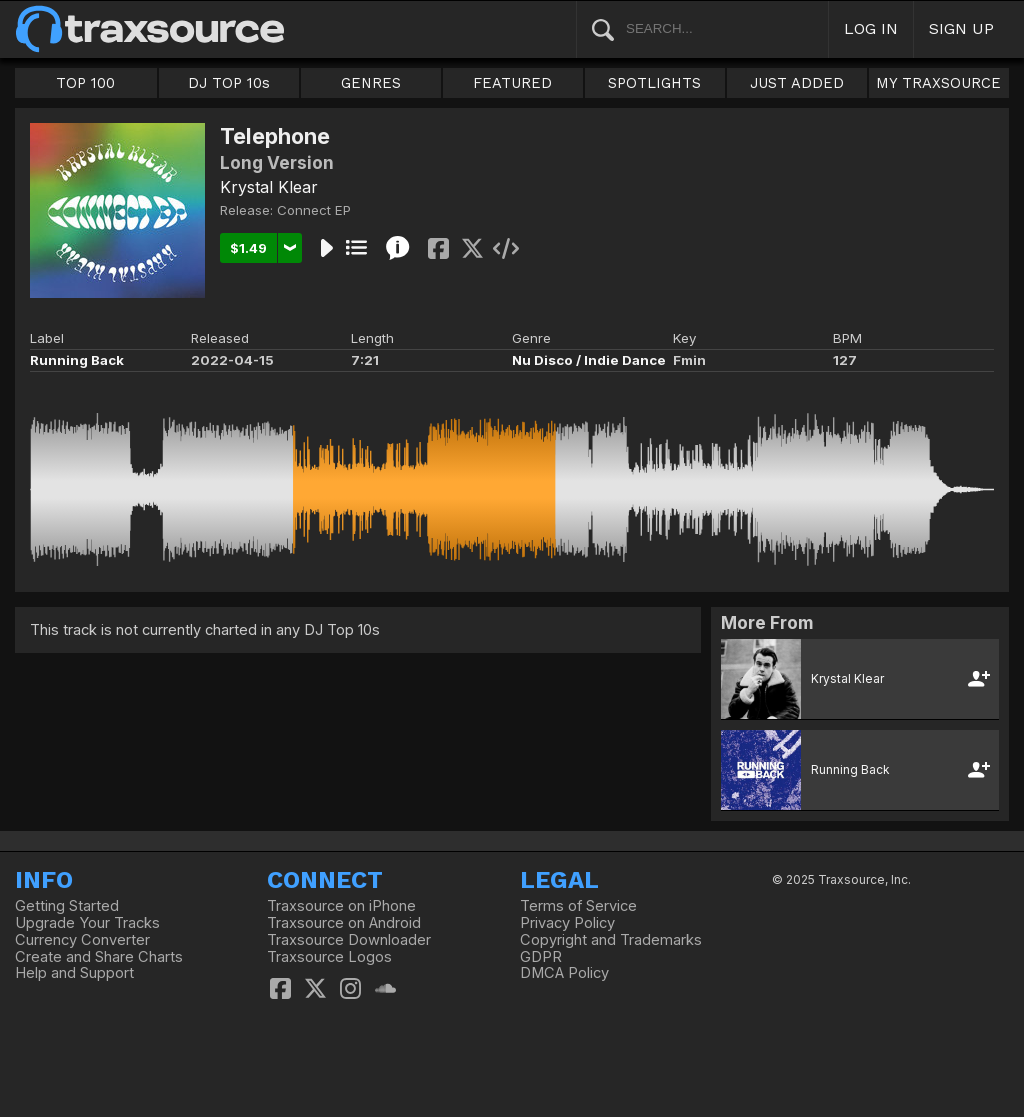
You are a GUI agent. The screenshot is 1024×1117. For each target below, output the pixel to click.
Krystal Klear (269, 187)
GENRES (371, 83)
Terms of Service (578, 906)
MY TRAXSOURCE (938, 83)
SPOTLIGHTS (654, 83)
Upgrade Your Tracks (87, 923)
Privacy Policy (567, 923)
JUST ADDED (797, 83)
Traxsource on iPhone (341, 906)
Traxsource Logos (329, 957)
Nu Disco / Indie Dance (589, 360)
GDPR (541, 957)
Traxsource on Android (344, 923)
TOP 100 (85, 83)
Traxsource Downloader (349, 940)
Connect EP (314, 210)
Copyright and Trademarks (611, 940)
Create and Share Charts (99, 957)
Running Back (77, 360)
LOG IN (871, 28)
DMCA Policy (564, 973)
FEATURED (512, 83)
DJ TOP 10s (229, 83)
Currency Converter (82, 940)
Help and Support (74, 973)
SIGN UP (961, 28)
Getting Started (67, 906)
